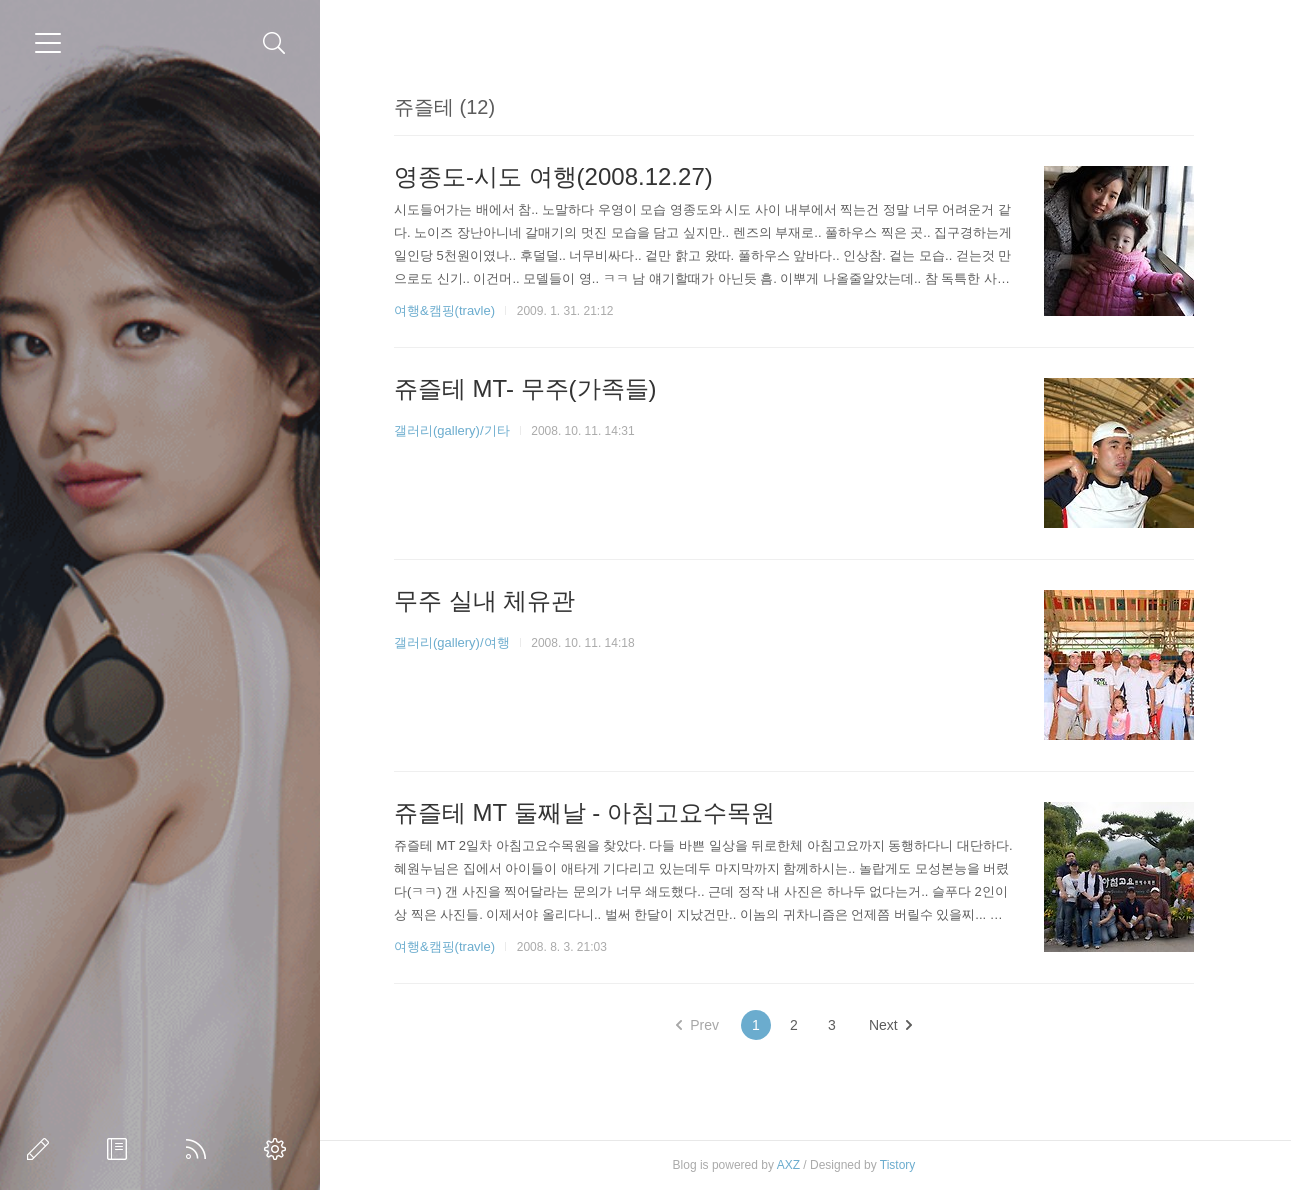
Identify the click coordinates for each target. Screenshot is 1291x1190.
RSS (200, 1149)
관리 (279, 1149)
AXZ (788, 1165)
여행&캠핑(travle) (444, 310)
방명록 (121, 1149)
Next (890, 1025)
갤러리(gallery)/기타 (452, 430)
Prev (697, 1025)
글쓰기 (42, 1149)
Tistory (898, 1165)
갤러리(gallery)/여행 (452, 642)
